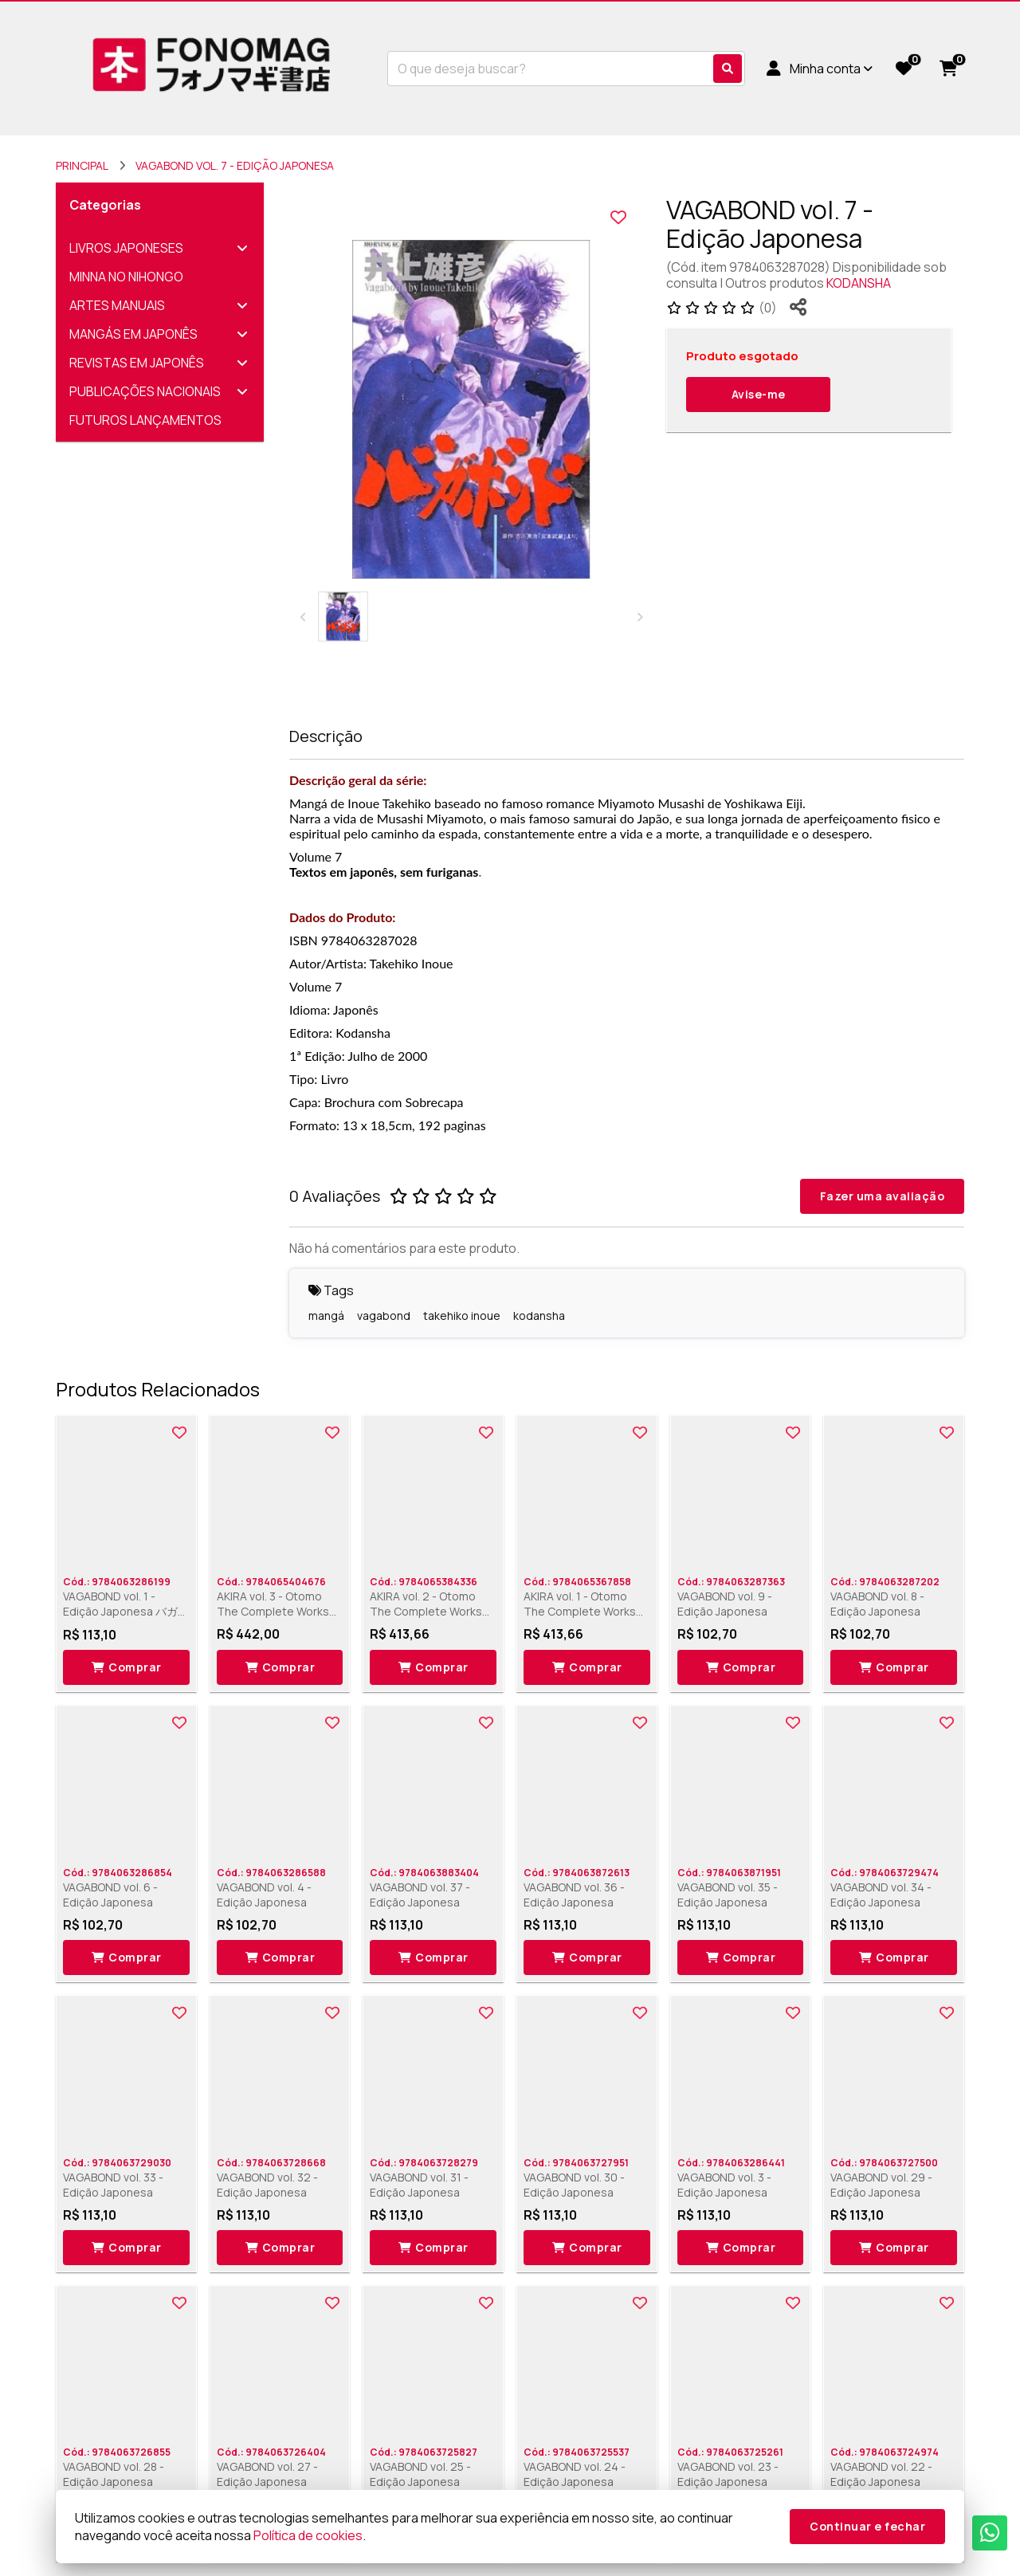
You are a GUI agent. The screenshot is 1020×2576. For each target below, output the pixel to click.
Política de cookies (308, 2535)
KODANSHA (858, 283)
